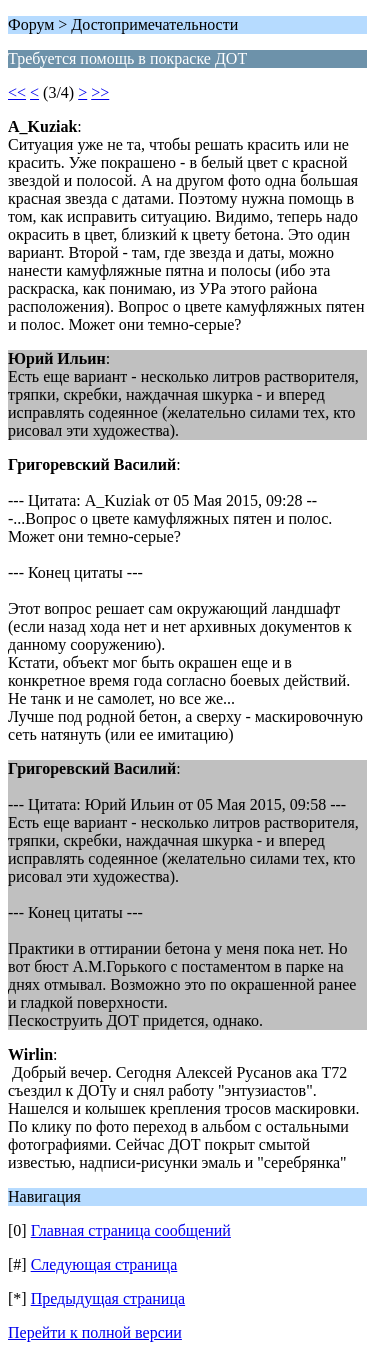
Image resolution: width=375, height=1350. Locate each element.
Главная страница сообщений (131, 1230)
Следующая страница (104, 1264)
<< (17, 92)
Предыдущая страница (108, 1298)
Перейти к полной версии (95, 1332)
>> (100, 92)
